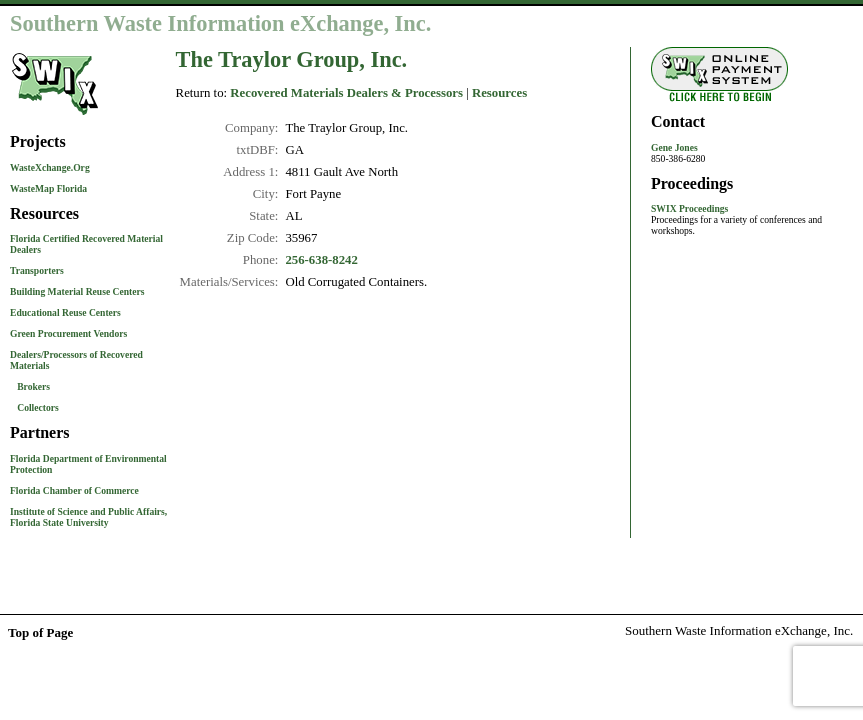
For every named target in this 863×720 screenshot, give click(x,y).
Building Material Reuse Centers (77, 291)
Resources (499, 93)
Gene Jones (674, 147)
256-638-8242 (321, 260)
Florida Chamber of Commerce (74, 490)
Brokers (33, 386)
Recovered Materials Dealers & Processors (346, 93)
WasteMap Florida (48, 188)
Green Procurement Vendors (68, 333)
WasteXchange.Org (50, 167)
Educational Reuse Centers (65, 312)
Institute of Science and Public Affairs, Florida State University (88, 517)
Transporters (37, 270)
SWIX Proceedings (689, 208)
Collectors (38, 407)
